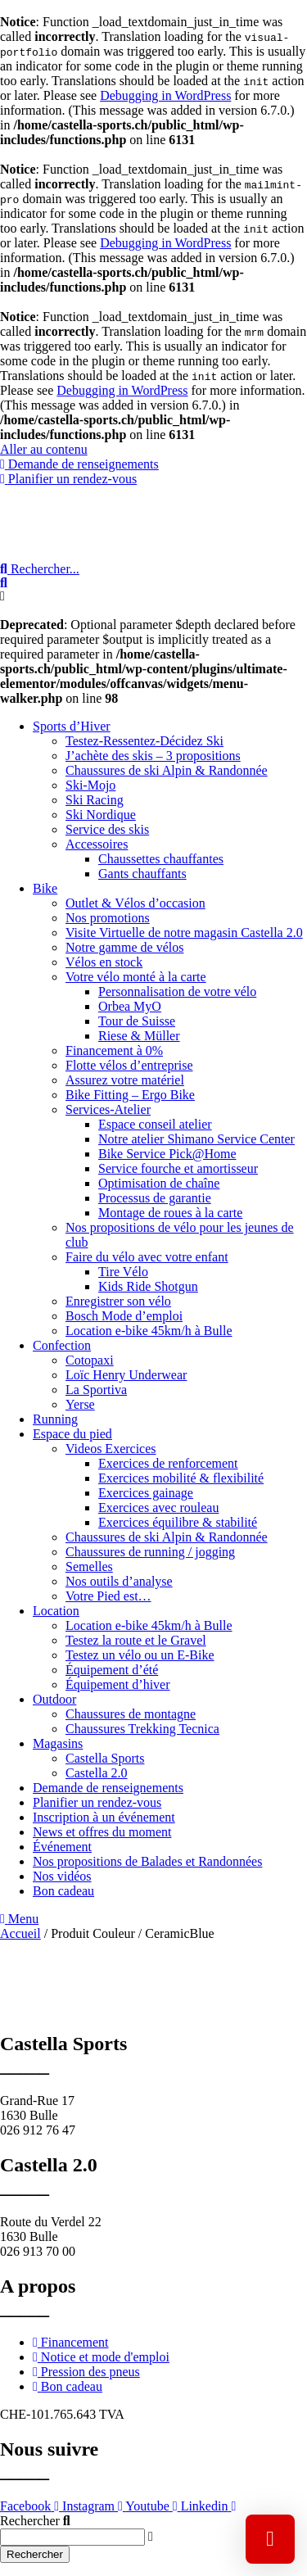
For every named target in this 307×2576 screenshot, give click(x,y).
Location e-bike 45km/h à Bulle (149, 1331)
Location (56, 1611)
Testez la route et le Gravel (135, 1640)
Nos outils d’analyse (119, 1581)
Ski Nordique (100, 815)
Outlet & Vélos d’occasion (135, 903)
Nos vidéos (62, 1876)
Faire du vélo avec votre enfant (146, 1257)
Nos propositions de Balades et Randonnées (147, 1861)
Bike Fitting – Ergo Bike (130, 1095)
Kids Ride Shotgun (148, 1286)
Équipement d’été (111, 1670)
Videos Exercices (110, 1449)
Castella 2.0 (96, 1773)
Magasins (58, 1743)
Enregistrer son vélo (118, 1301)
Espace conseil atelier (155, 1124)
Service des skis (107, 829)
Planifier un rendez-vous (97, 1802)
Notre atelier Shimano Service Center (196, 1139)
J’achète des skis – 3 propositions (153, 756)
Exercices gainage (145, 1493)
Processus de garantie (154, 1198)
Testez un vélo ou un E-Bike (139, 1655)
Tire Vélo (123, 1272)
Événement (62, 1847)
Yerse (80, 1404)
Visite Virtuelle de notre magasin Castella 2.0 (184, 932)
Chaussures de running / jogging (150, 1552)
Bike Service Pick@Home (167, 1154)
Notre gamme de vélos (124, 947)
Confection (62, 1345)
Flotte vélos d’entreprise (129, 1065)
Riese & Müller (139, 1036)
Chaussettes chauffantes (160, 859)
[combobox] (72, 2537)
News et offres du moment (102, 1832)
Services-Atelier (108, 1109)
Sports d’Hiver (72, 726)
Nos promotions (107, 918)
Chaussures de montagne (130, 1714)
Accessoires (96, 844)
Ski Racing (94, 800)
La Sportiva (96, 1390)
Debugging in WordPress (165, 95)
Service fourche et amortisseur (178, 1168)
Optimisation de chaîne (158, 1183)
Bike (45, 888)
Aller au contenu (44, 449)
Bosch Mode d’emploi (124, 1316)
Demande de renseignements (108, 1788)
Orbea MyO (129, 1006)
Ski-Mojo (90, 785)
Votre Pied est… (108, 1596)
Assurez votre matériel (124, 1080)
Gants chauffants (142, 874)
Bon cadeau (63, 1891)
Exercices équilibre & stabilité (177, 1522)
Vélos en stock (103, 962)
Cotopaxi (89, 1360)
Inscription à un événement (104, 1817)
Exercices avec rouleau (158, 1507)
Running (55, 1419)
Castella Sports (104, 1758)
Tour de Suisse (136, 1021)
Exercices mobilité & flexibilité (181, 1478)
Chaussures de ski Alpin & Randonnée (166, 770)
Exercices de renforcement (168, 1463)
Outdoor (54, 1699)
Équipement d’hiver (117, 1684)
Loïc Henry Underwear (126, 1375)
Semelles (89, 1566)
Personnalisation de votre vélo (177, 991)
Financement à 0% (114, 1050)
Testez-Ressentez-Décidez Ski (144, 741)
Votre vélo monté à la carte (135, 977)
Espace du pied (72, 1434)
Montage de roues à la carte (170, 1213)
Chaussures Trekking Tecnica (142, 1729)
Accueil (20, 1933)
